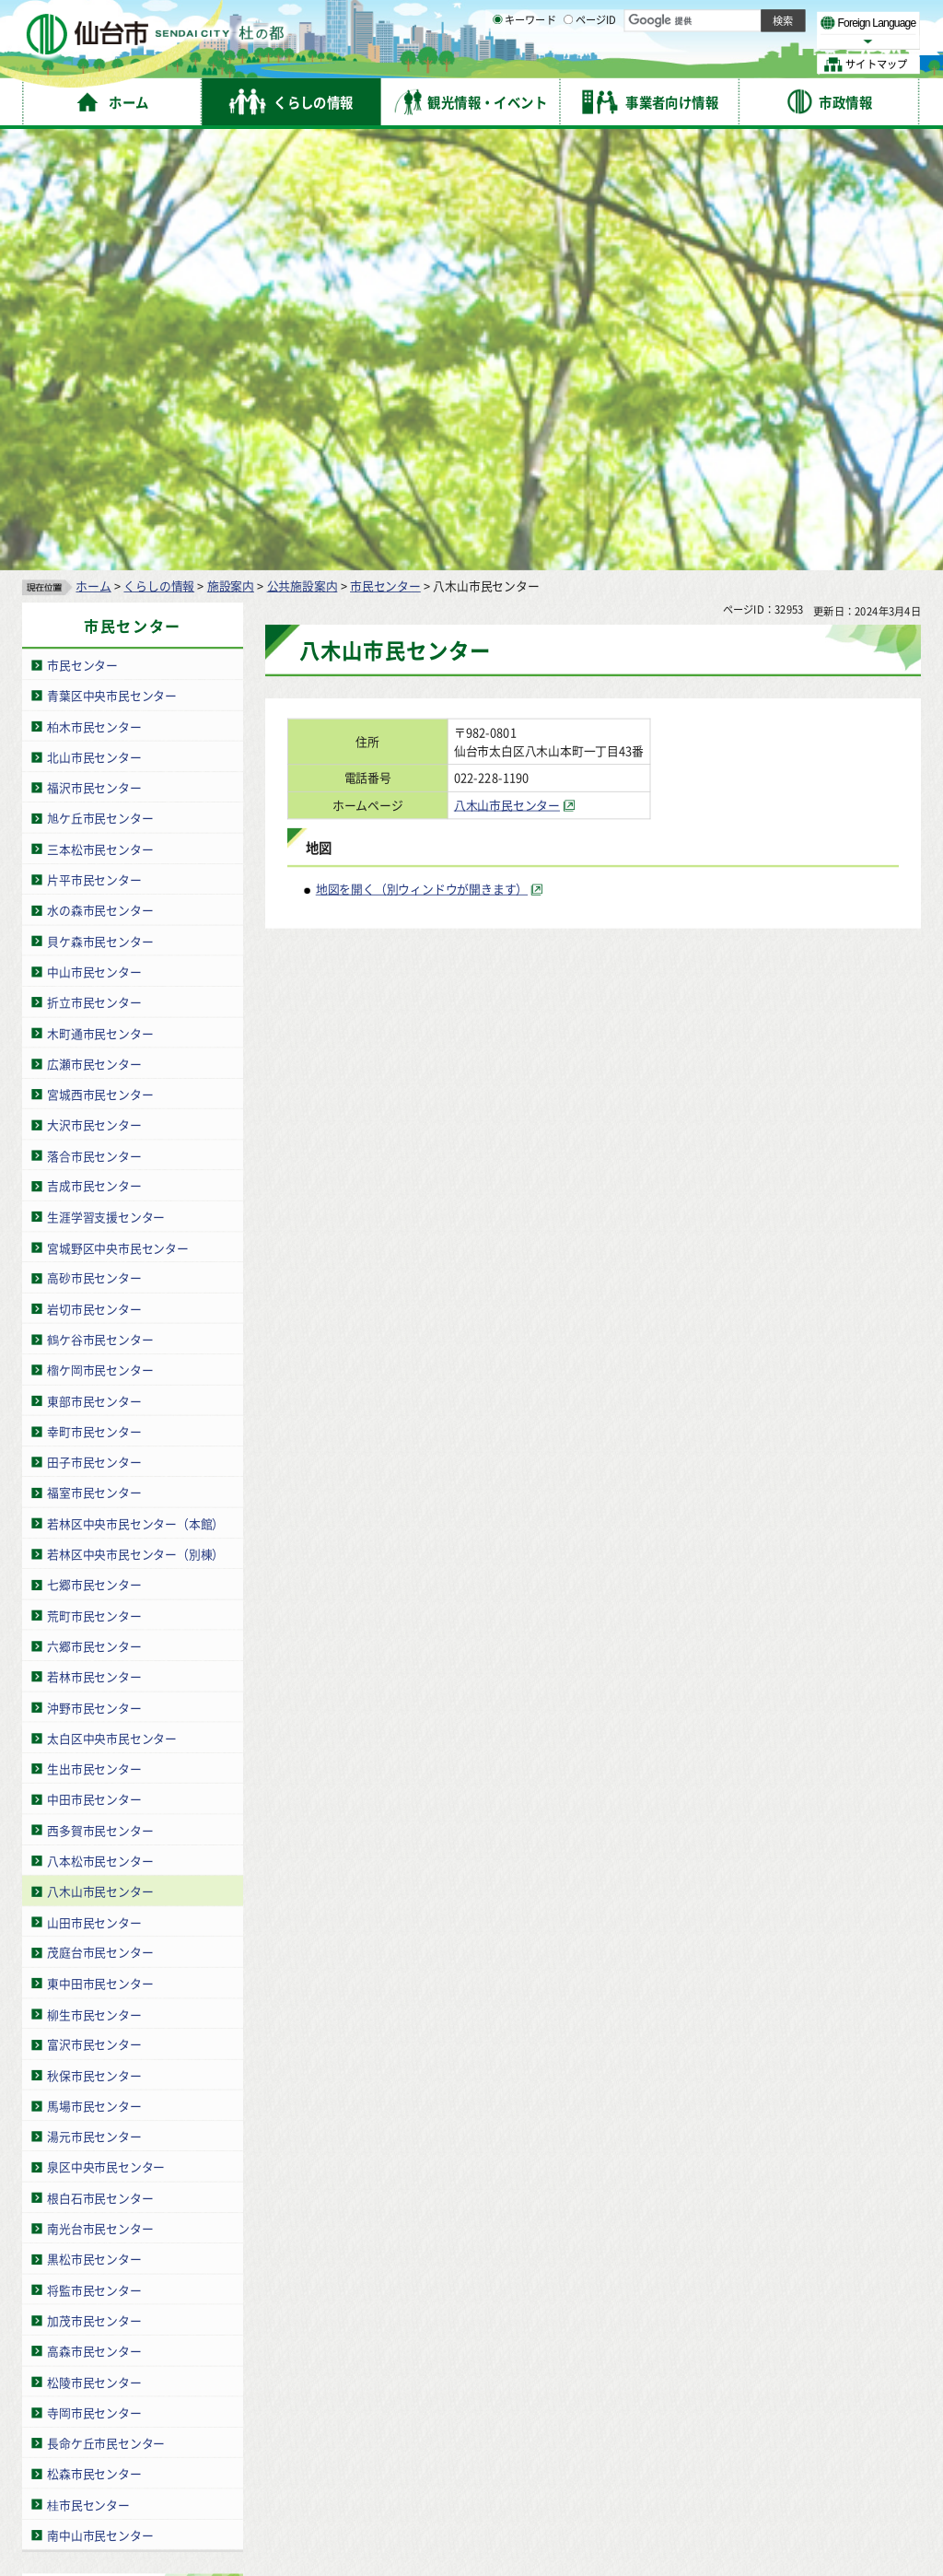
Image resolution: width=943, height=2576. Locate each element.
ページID (590, 64)
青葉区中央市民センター (112, 257)
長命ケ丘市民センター (106, 2005)
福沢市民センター (94, 349)
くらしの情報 (158, 148)
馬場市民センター (94, 1668)
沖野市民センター (94, 1269)
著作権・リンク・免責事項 (212, 2397)
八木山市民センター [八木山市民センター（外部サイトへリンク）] (507, 367)
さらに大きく (768, 41)
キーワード (524, 64)
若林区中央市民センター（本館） (135, 1086)
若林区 (209, 2221)
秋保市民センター (94, 1637)
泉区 (203, 2254)
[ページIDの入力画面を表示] (568, 63)
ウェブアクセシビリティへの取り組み (563, 2397)
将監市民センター (94, 1852)
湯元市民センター (94, 1698)
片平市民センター (94, 442)
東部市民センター (94, 963)
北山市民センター (94, 319)
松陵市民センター (94, 1944)
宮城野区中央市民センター (118, 809)
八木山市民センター (100, 1453)
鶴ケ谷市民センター (100, 901)
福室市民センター (94, 1055)
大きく (709, 41)
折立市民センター (94, 564)
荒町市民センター (94, 1178)
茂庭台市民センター (100, 1515)
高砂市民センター (94, 840)
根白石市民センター (100, 1760)
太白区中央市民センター (112, 1300)
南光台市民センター (100, 1790)
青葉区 (209, 2188)
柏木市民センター (94, 289)
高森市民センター (94, 1913)
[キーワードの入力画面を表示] (497, 63)
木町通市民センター (100, 594)
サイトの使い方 (85, 2397)
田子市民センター (94, 1024)
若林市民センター (94, 1238)
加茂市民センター (94, 1882)
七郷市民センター (94, 1146)
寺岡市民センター (94, 1975)
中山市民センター (94, 534)
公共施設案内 (302, 148)
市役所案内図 (655, 2511)
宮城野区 (214, 2204)
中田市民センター (94, 1361)
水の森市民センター (100, 472)
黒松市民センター (94, 1821)
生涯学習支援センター (106, 779)
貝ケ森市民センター (100, 503)
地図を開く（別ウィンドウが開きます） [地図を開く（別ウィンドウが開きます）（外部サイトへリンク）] (422, 451)
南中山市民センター (100, 2097)
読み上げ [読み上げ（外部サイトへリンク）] (605, 18)
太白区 (209, 2238)
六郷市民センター (94, 1208)
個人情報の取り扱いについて (373, 2397)
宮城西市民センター (100, 656)
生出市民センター (94, 1331)
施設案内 (230, 148)
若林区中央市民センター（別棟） (135, 1116)
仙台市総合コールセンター (715, 2433)
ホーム (93, 148)
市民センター (385, 148)
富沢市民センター (94, 1606)
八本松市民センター (100, 1423)
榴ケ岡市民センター (100, 932)
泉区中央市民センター (106, 1730)
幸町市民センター (94, 993)
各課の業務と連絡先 (655, 2480)
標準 (736, 19)
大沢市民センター (94, 687)
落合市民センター (94, 718)
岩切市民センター (94, 871)
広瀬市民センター (94, 626)
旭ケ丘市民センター (100, 380)
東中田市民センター (100, 1545)
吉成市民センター (94, 748)
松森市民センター (94, 2035)
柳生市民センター (94, 1576)
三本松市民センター (100, 411)
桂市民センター (88, 2067)
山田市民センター (94, 1484)
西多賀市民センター (100, 1392)
